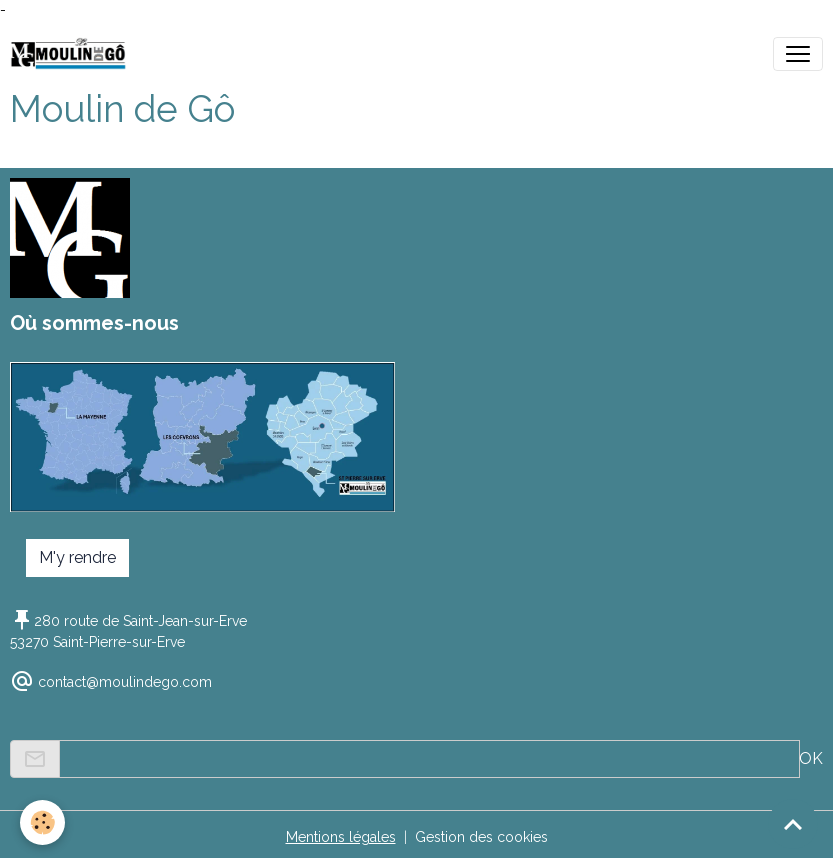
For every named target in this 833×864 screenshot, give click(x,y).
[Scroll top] (793, 824)
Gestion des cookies (481, 837)
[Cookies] (42, 822)
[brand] (72, 54)
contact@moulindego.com (125, 682)
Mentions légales (341, 837)
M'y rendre (77, 557)
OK (811, 758)
